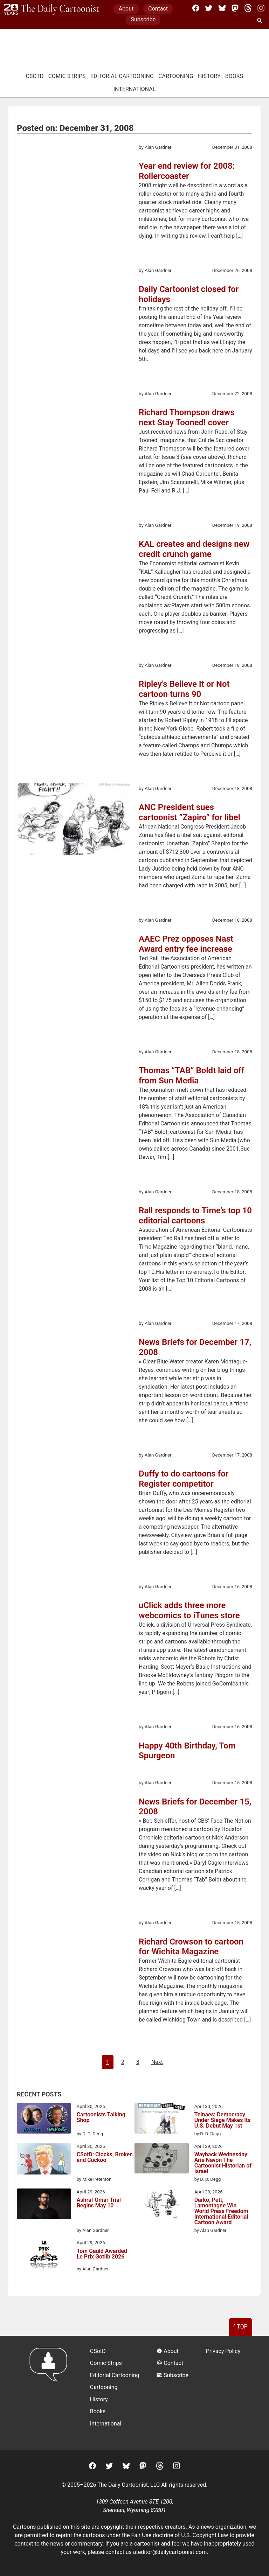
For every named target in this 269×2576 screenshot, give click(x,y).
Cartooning (175, 76)
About (126, 8)
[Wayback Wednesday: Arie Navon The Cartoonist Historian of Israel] (161, 2159)
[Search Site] (261, 21)
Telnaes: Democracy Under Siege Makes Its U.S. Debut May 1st (222, 2120)
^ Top (240, 2326)
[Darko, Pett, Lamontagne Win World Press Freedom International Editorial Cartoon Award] (161, 2204)
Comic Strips (67, 76)
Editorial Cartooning (122, 76)
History (209, 76)
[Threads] (248, 8)
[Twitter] (209, 8)
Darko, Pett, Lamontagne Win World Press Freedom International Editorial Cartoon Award (221, 2211)
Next (157, 2062)
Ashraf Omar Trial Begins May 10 (99, 2203)
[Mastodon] (235, 8)
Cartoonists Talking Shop (101, 2117)
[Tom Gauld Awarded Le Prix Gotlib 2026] (44, 2255)
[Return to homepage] (51, 2393)
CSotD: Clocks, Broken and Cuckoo (105, 2157)
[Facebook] (196, 8)
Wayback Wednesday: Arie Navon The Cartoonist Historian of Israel (222, 2163)
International (134, 89)
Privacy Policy (223, 2351)
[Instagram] (261, 8)
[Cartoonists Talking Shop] (44, 2119)
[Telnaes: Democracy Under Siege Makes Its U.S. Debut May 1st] (161, 2119)
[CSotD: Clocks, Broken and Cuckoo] (44, 2160)
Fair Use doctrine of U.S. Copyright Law (179, 2535)
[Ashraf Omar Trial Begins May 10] (44, 2204)
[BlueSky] (222, 8)
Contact (158, 8)
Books (234, 76)
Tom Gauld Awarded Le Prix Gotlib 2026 (102, 2254)
